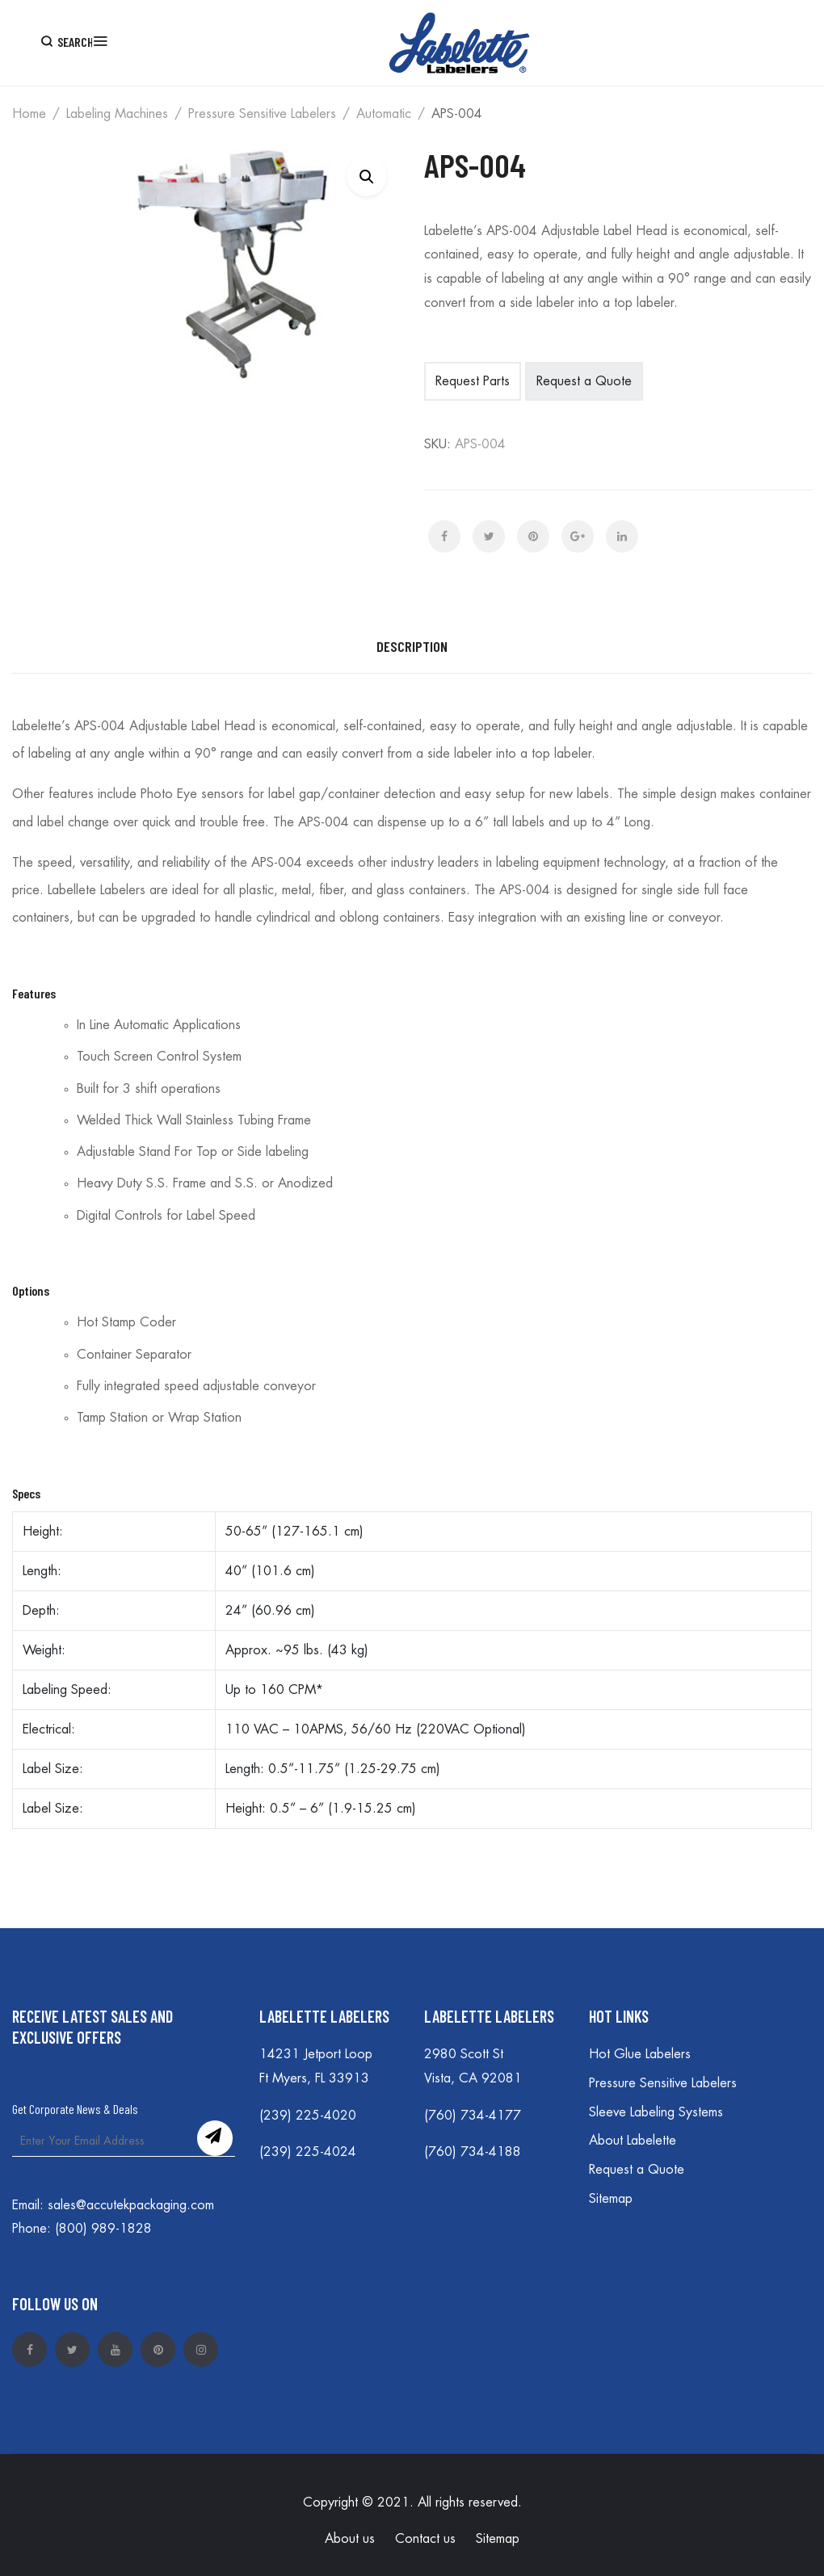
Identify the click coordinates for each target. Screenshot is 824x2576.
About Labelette (632, 2140)
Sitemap (611, 2198)
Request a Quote (584, 381)
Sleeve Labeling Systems (656, 2112)
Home (29, 113)
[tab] (412, 647)
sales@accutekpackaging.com (131, 2205)
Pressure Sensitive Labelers (262, 113)
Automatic (383, 113)
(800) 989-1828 (103, 2228)
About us (350, 2538)
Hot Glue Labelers (640, 2054)
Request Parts (472, 381)
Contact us (425, 2538)
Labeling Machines (117, 113)
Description (412, 646)
